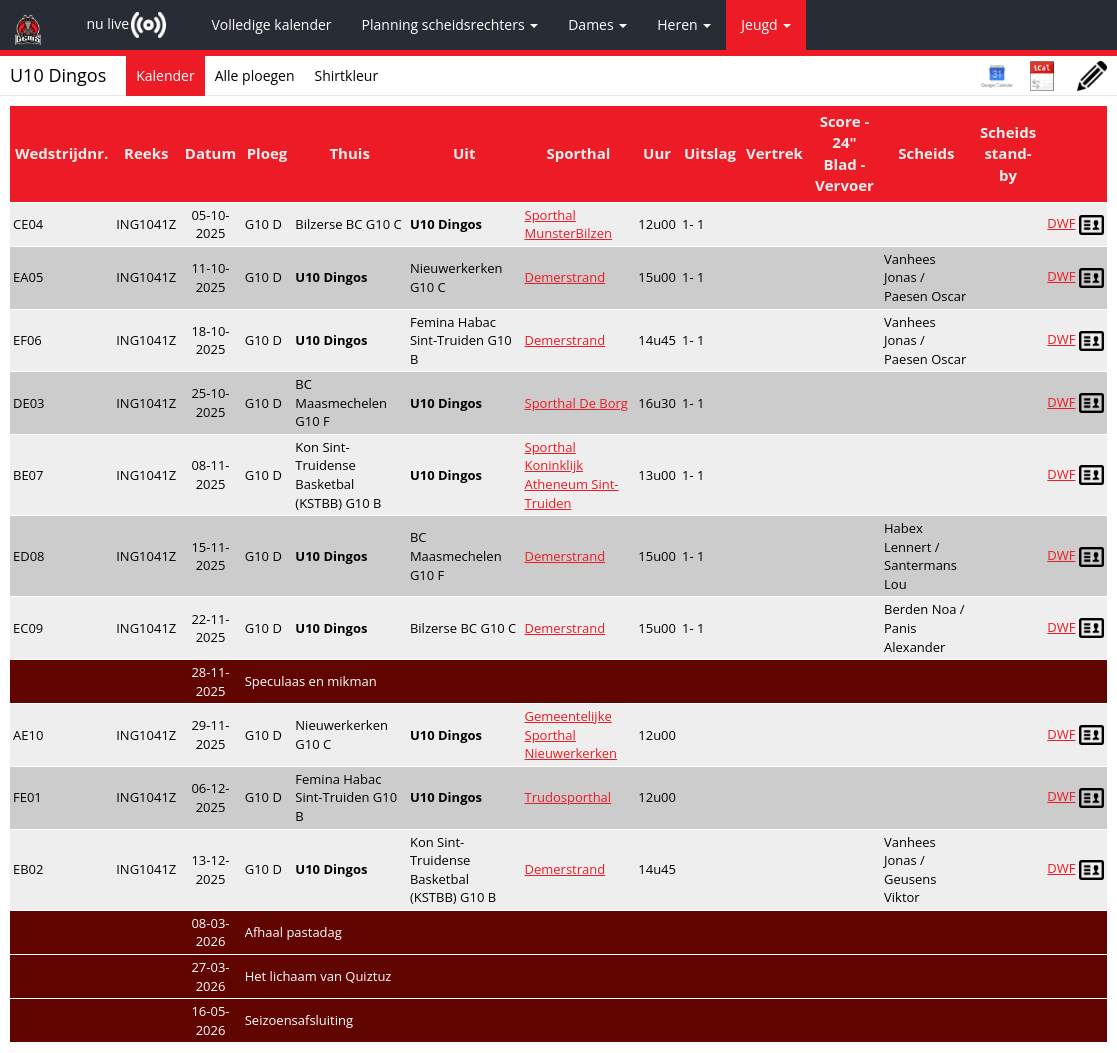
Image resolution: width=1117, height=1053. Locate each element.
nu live (107, 23)
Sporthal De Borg (576, 403)
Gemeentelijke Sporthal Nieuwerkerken (571, 734)
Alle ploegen (255, 75)
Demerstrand (565, 277)
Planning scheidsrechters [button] (450, 24)
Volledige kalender (271, 24)
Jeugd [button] (766, 24)
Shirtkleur (347, 75)
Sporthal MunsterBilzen (568, 224)
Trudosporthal (568, 797)
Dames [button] (597, 24)
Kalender (165, 75)
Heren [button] (684, 24)
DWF (1061, 223)
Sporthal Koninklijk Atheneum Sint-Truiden (572, 475)
